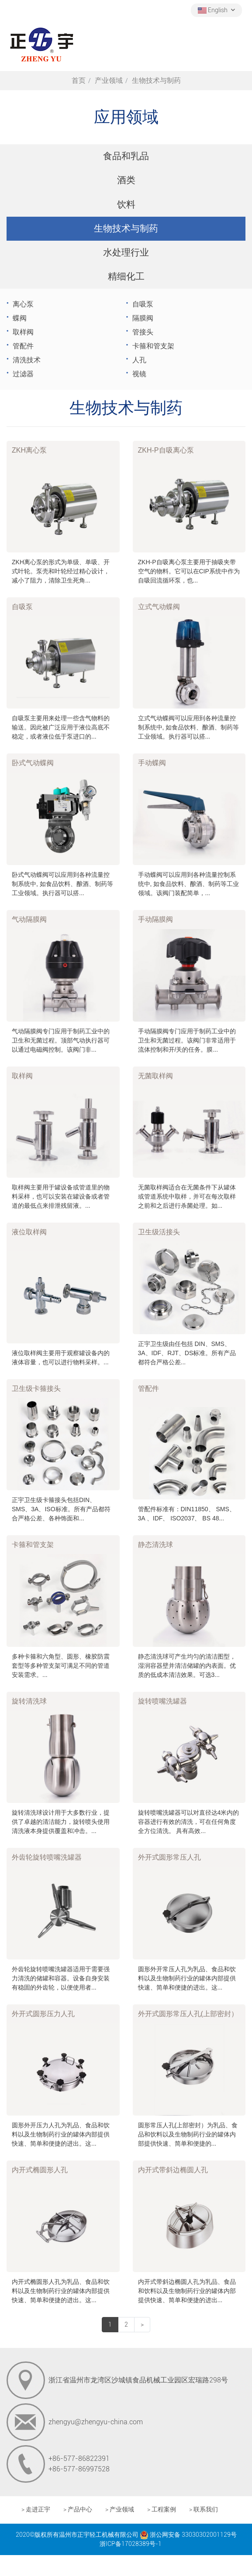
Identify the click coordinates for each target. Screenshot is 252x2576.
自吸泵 (142, 304)
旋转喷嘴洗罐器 (162, 1701)
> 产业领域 (119, 2509)
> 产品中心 (77, 2509)
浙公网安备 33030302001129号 (188, 2534)
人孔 (139, 360)
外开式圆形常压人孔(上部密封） (188, 2013)
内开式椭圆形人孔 (40, 2170)
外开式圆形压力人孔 (43, 2013)
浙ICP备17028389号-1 (131, 2543)
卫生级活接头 (159, 1232)
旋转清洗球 (29, 1701)
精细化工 (126, 276)
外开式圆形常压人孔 (169, 1857)
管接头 (142, 332)
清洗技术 (27, 360)
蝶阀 (20, 318)
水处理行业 (126, 252)
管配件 (23, 346)
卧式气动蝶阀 (33, 763)
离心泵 (23, 304)
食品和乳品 (126, 156)
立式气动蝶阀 (159, 606)
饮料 (126, 204)
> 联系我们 (203, 2509)
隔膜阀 (142, 318)
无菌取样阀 (155, 1076)
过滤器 (23, 374)
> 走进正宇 (35, 2509)
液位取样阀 (29, 1232)
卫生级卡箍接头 (36, 1388)
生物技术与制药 (126, 228)
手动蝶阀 (152, 763)
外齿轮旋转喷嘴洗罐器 (47, 1857)
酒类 (126, 180)
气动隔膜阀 (29, 919)
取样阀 (23, 332)
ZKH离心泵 (29, 450)
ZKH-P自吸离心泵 (166, 450)
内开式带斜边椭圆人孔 (173, 2170)
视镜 (139, 374)
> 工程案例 (161, 2509)
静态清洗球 (155, 1544)
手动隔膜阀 (155, 919)
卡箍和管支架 (153, 346)
